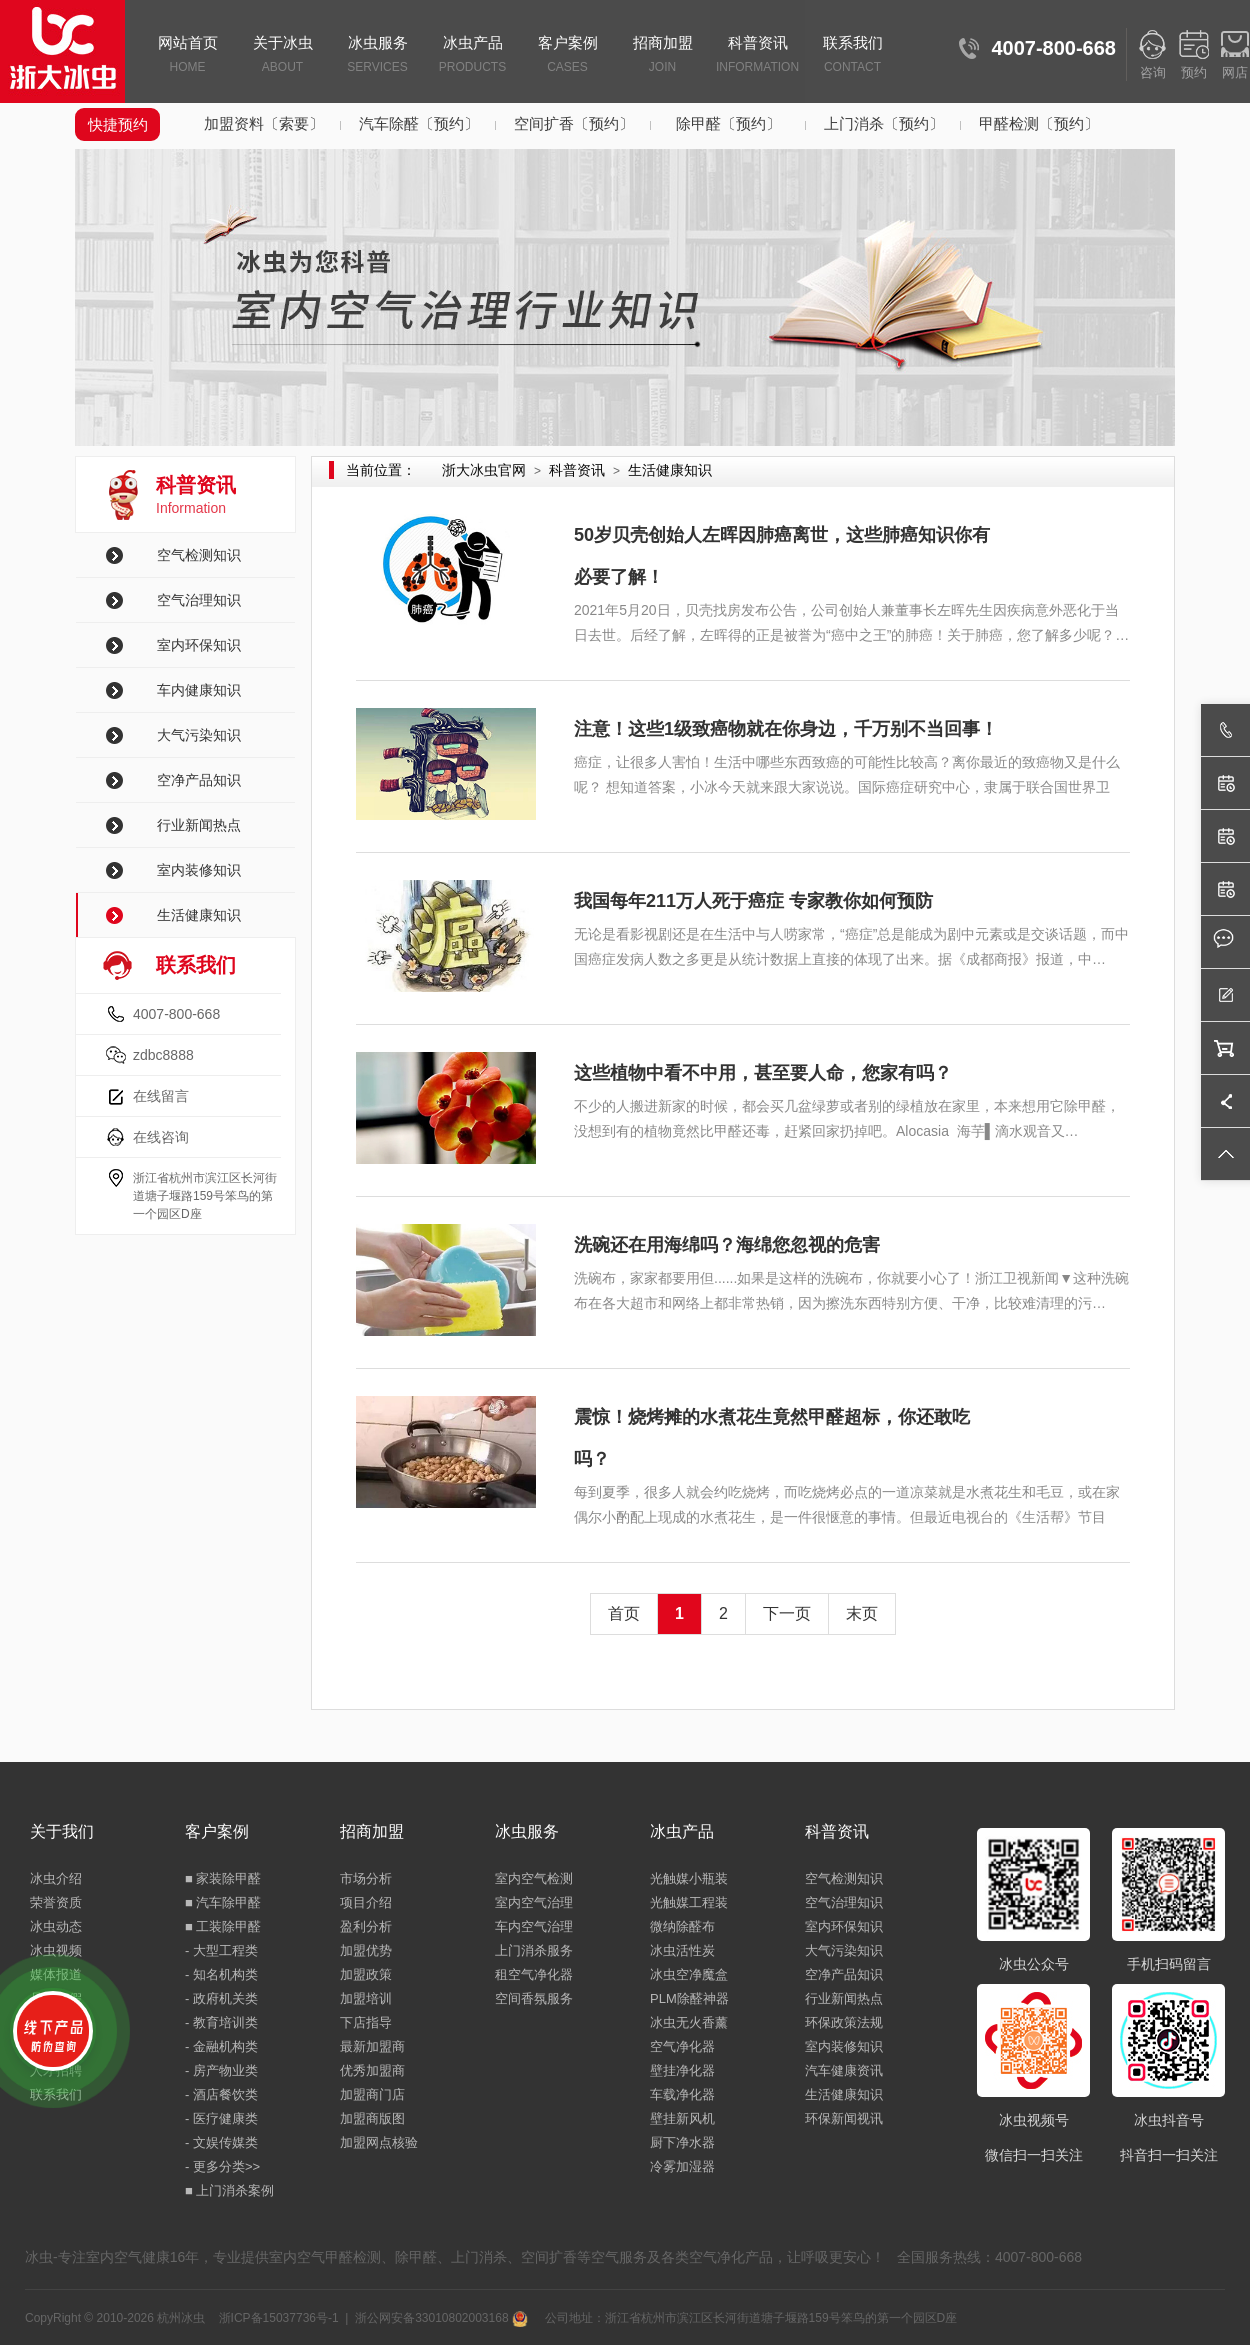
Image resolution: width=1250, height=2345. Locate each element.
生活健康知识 (199, 915)
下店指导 (366, 2022)
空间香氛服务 (534, 1998)
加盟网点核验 (379, 2142)
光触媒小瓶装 (689, 1878)
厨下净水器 (682, 2142)
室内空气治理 (534, 1902)
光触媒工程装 (689, 1902)
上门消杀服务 (534, 1950)
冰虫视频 (56, 1950)
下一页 (787, 1613)
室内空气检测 (534, 1878)
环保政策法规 (844, 2022)
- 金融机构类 (221, 2046)
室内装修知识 (199, 870)
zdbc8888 (163, 1055)
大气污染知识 (199, 735)
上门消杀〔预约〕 (884, 123)
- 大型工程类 (221, 1950)
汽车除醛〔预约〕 (419, 123)
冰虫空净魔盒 (689, 1974)
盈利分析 (366, 1926)
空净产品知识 (199, 780)
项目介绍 (366, 1902)
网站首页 (187, 56)
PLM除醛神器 (689, 1998)
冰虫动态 (56, 1926)
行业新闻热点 (199, 825)
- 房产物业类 (221, 2070)
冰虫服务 (377, 56)
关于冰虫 (282, 56)
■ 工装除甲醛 (223, 1926)
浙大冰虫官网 (484, 470)
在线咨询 (161, 1137)
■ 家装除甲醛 (223, 1878)
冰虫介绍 (56, 1878)
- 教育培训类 (221, 2022)
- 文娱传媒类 (221, 2142)
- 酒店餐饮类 (221, 2094)
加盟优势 (366, 1950)
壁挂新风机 (682, 2118)
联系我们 (852, 56)
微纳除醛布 (682, 1926)
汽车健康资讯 (844, 2070)
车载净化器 (682, 2094)
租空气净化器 (534, 1974)
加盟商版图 (372, 2118)
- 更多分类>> (222, 2166)
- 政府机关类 (221, 1998)
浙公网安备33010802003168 (441, 2318)
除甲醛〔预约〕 (728, 123)
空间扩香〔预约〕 (574, 123)
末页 (862, 1613)
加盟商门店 (372, 2094)
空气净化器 (682, 2046)
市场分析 (366, 1878)
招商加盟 (662, 56)
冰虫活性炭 (682, 1950)
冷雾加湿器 (682, 2166)
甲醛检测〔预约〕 (1039, 123)
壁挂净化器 (682, 2070)
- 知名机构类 (221, 1974)
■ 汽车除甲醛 (223, 1902)
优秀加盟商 (372, 2070)
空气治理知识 (199, 600)
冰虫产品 (472, 56)
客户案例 (567, 56)
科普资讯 (757, 56)
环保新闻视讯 (844, 2118)
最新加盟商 (372, 2046)
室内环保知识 (199, 645)
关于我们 (62, 1831)
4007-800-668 (176, 1014)
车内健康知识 (199, 690)
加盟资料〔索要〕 (264, 123)
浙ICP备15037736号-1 (279, 2318)
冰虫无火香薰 (689, 2022)
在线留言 (161, 1096)
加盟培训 (366, 1998)
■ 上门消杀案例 (229, 2190)
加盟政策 (366, 1974)
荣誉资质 (56, 1902)
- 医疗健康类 (221, 2118)
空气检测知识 (199, 555)
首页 (624, 1613)
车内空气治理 (534, 1926)
